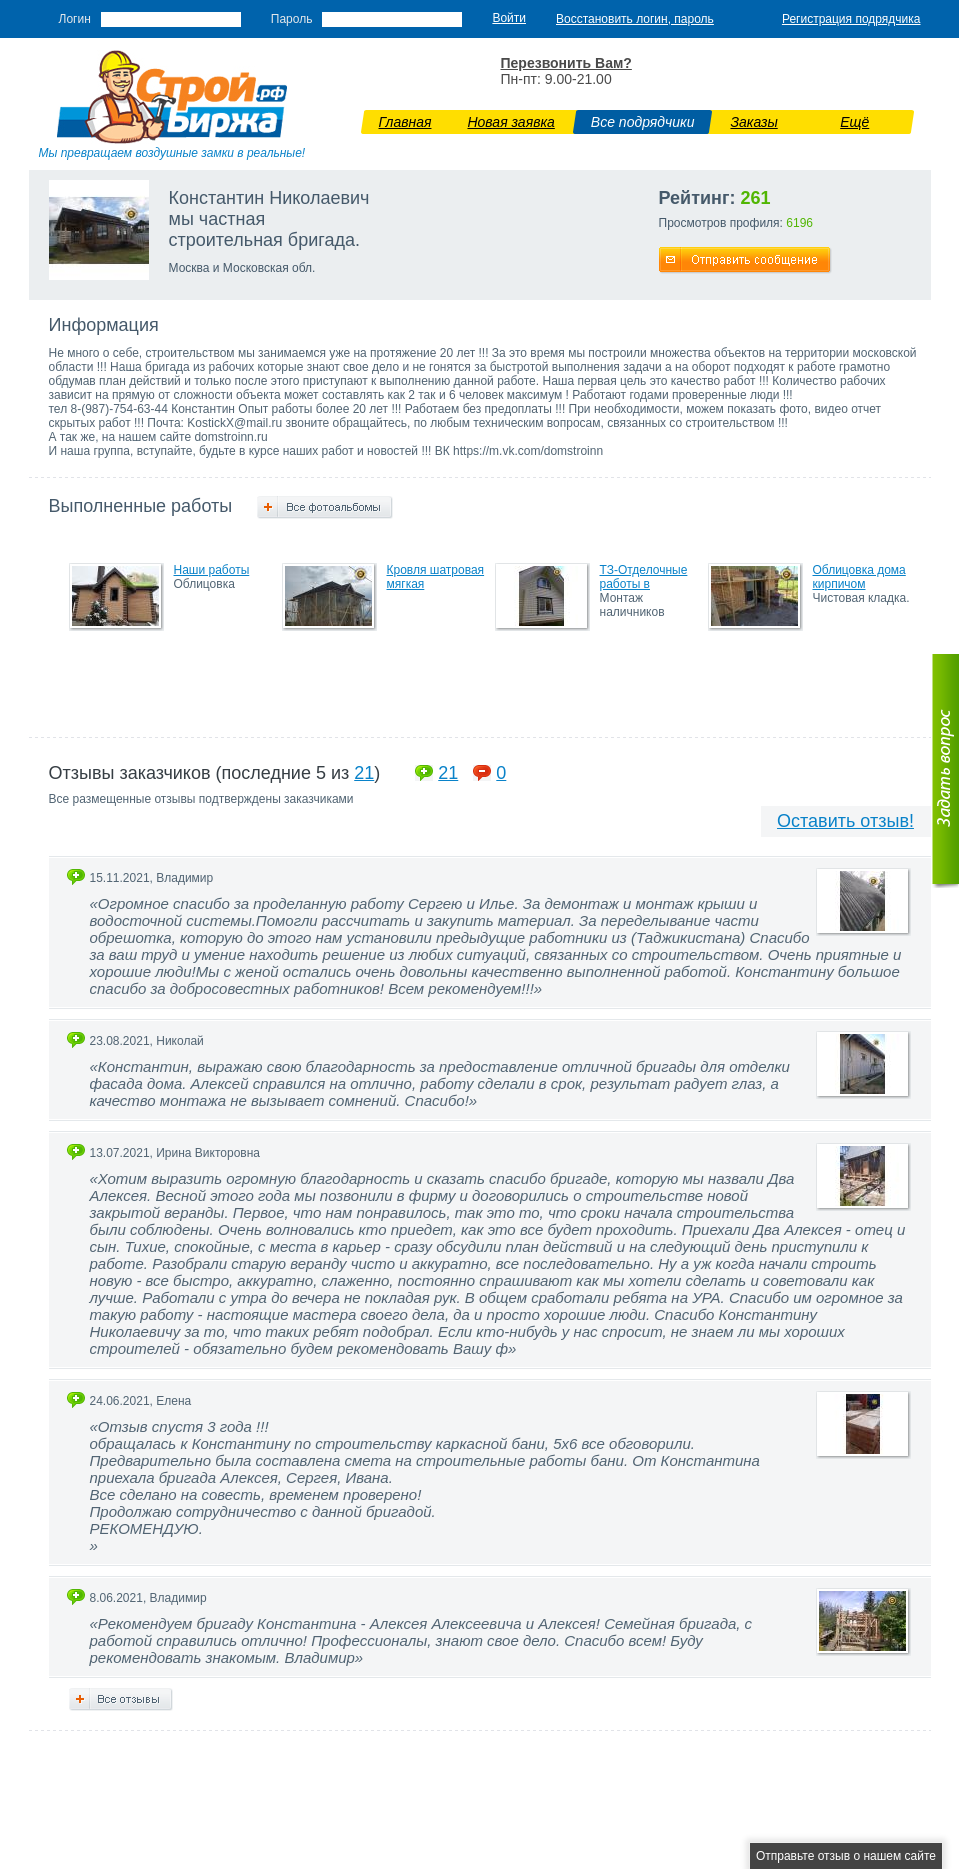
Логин (75, 19)
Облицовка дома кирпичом (859, 577)
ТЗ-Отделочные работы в (644, 577)
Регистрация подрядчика (851, 19)
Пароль (292, 19)
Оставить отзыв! (845, 821)
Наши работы (212, 570)
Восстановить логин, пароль (635, 19)
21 (364, 773)
